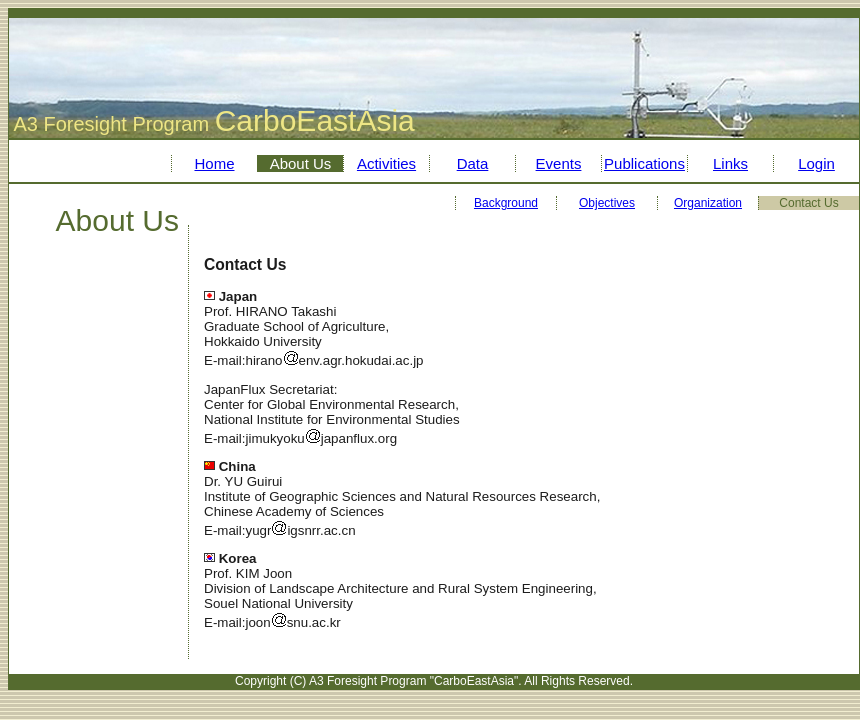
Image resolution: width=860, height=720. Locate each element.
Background (506, 203)
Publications (644, 163)
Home (214, 163)
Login (816, 163)
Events (559, 163)
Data (473, 163)
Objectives (607, 203)
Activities (386, 163)
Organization (708, 203)
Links (730, 163)
